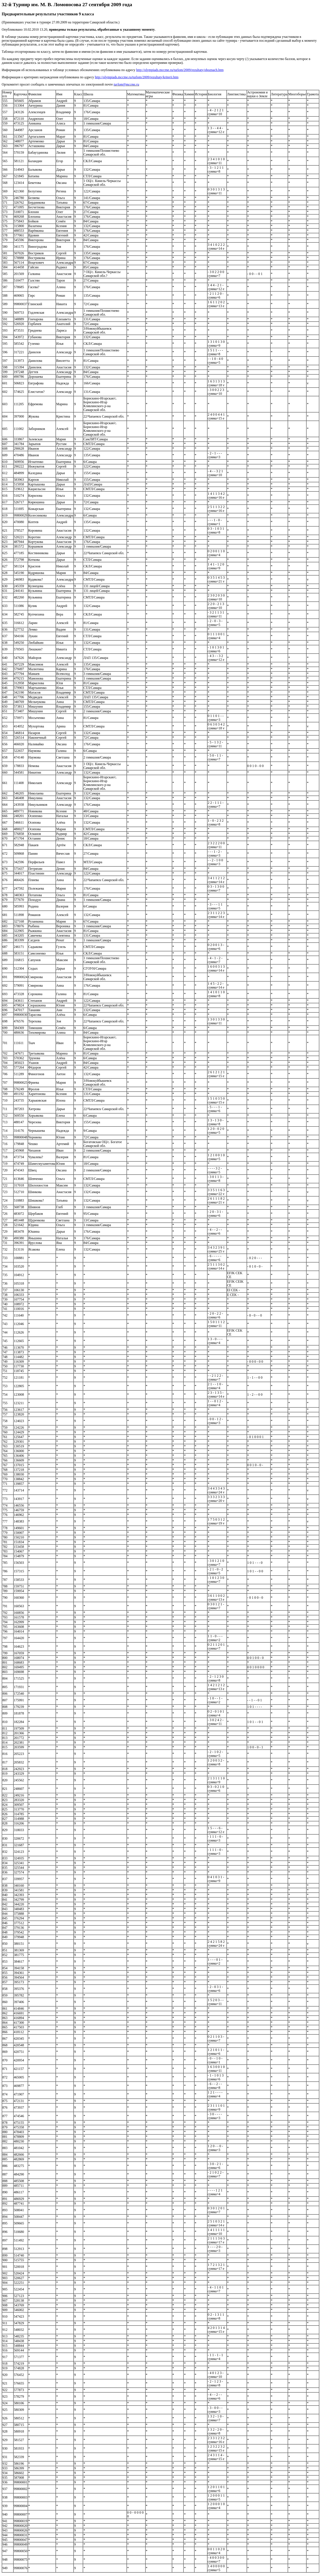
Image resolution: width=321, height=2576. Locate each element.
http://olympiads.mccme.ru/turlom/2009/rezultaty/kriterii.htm (136, 77)
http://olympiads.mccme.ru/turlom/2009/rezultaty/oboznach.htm (180, 70)
